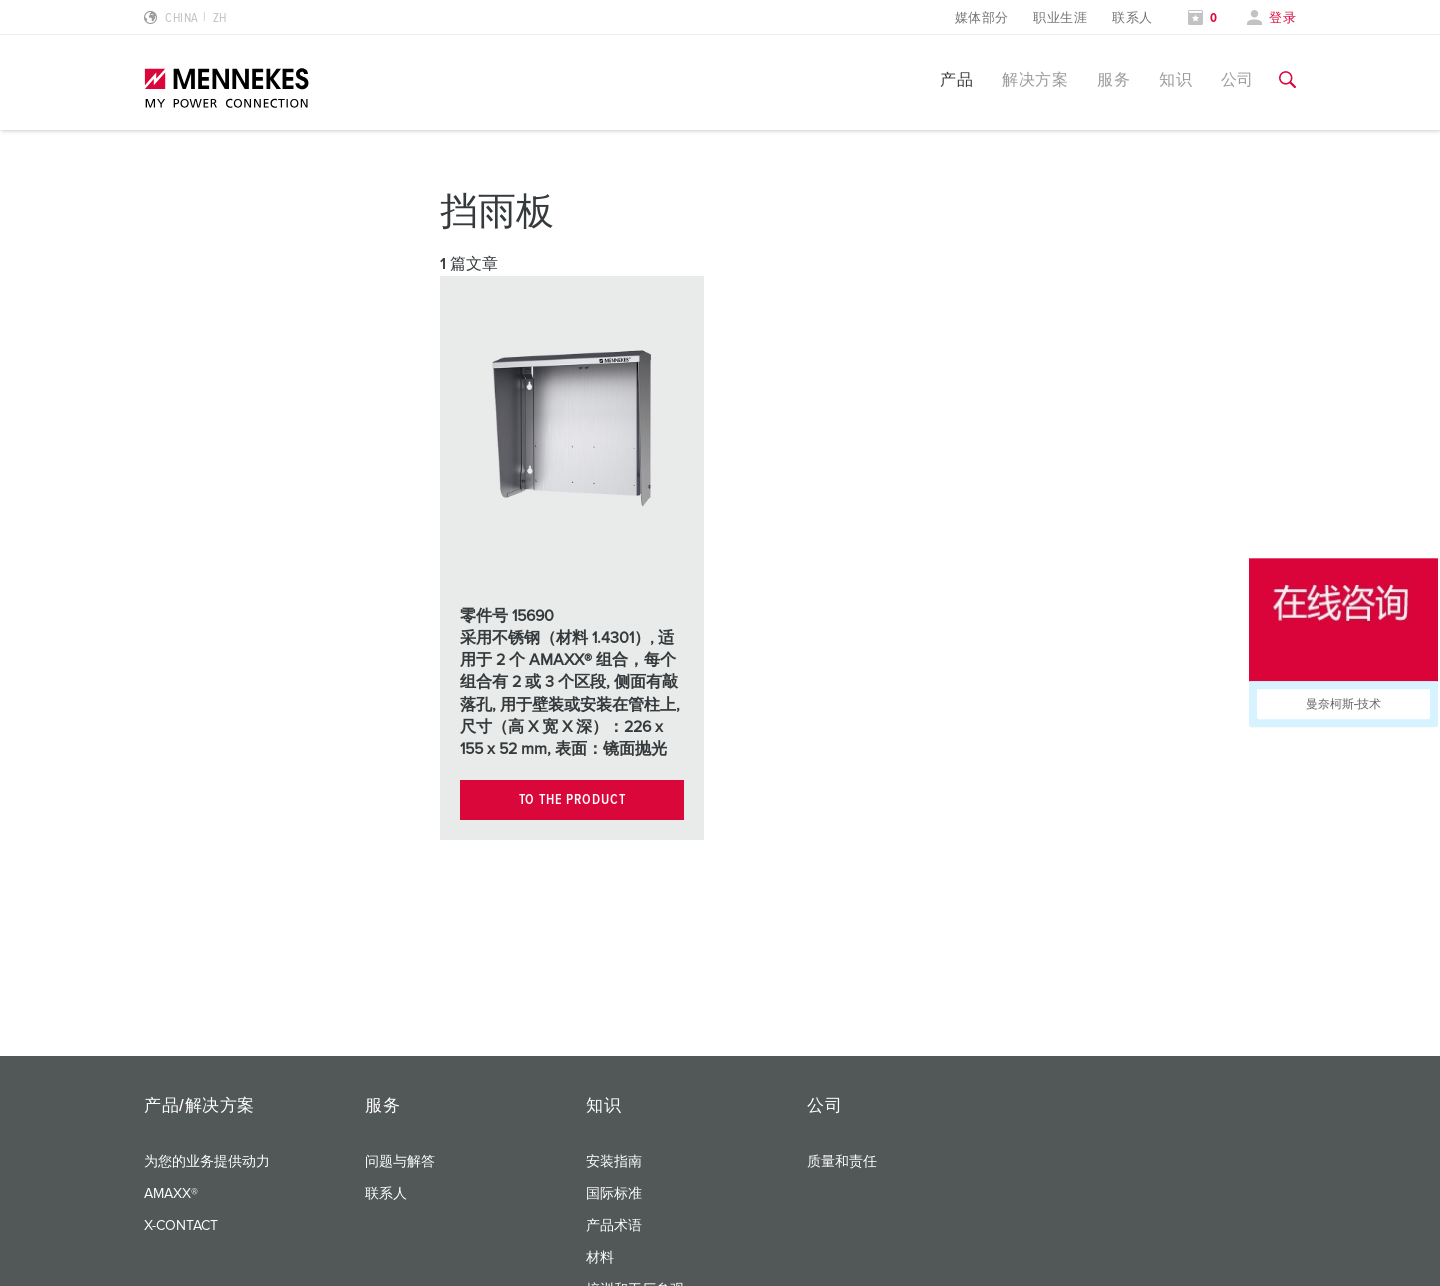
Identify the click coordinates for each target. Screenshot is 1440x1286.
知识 (1175, 80)
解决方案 (1035, 80)
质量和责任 (842, 1162)
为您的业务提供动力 (207, 1162)
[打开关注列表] (1203, 18)
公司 (1237, 80)
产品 (956, 80)
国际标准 (614, 1194)
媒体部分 (982, 18)
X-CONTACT (181, 1226)
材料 (600, 1258)
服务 (1113, 80)
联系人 (1132, 18)
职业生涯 (1060, 18)
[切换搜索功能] (1287, 80)
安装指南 (614, 1162)
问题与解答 (400, 1162)
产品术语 (614, 1226)
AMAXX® (171, 1194)
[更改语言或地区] (185, 18)
